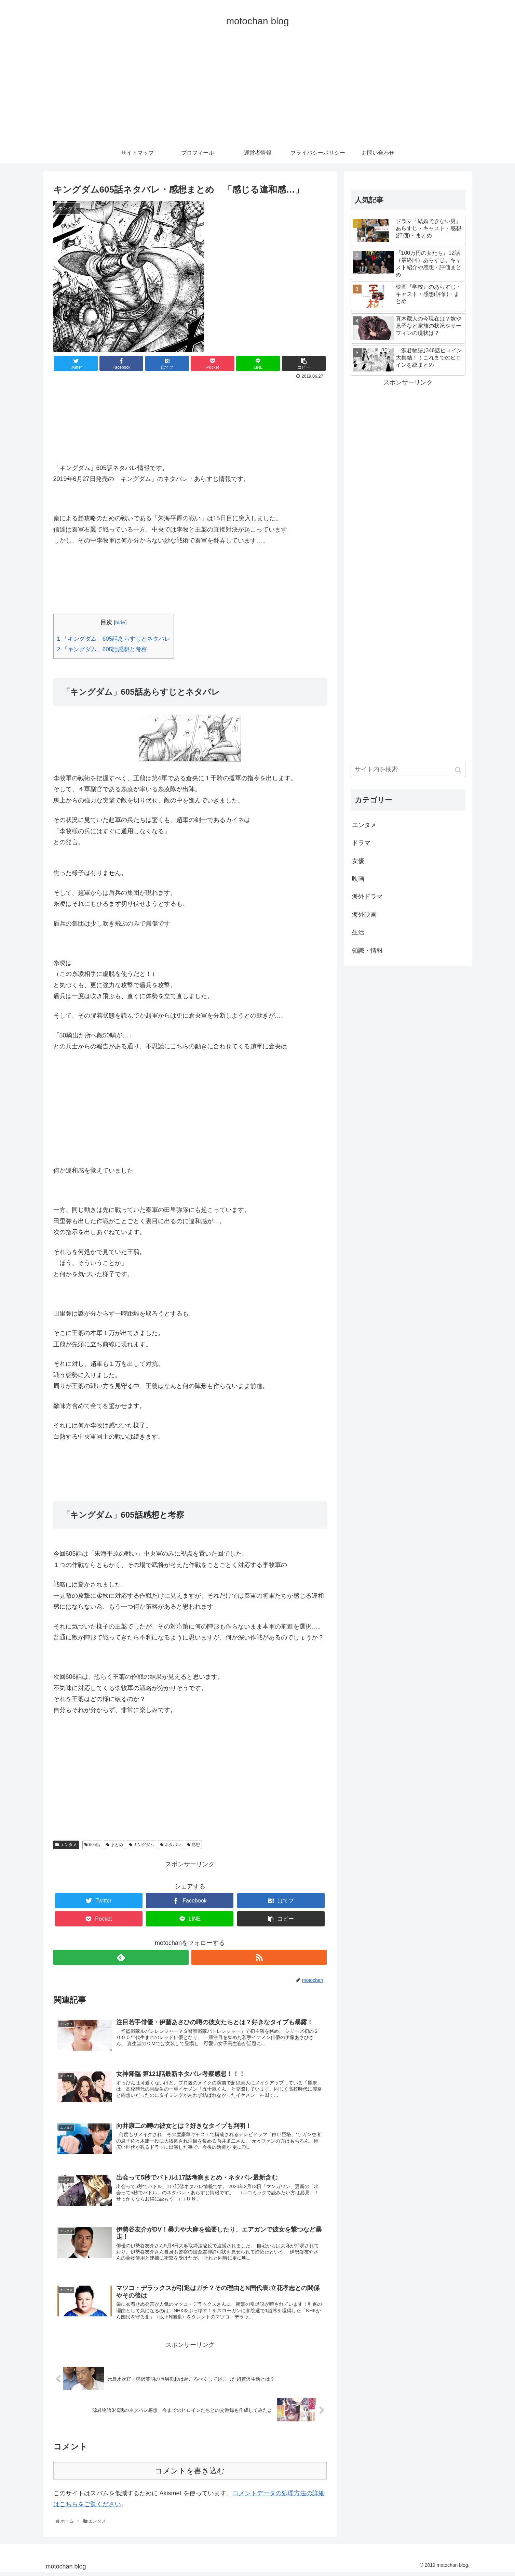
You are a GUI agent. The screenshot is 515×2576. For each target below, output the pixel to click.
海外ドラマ (367, 896)
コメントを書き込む (190, 2474)
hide (120, 622)
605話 (94, 1844)
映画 (358, 878)
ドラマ (361, 842)
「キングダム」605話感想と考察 (102, 649)
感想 (196, 1844)
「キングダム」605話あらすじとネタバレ (114, 639)
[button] (458, 770)
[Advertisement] (258, 91)
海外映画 (364, 914)
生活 (358, 932)
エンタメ (68, 1844)
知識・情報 (367, 950)
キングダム (144, 1844)
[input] (408, 769)
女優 (358, 861)
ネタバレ (173, 1844)
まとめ (117, 1844)
